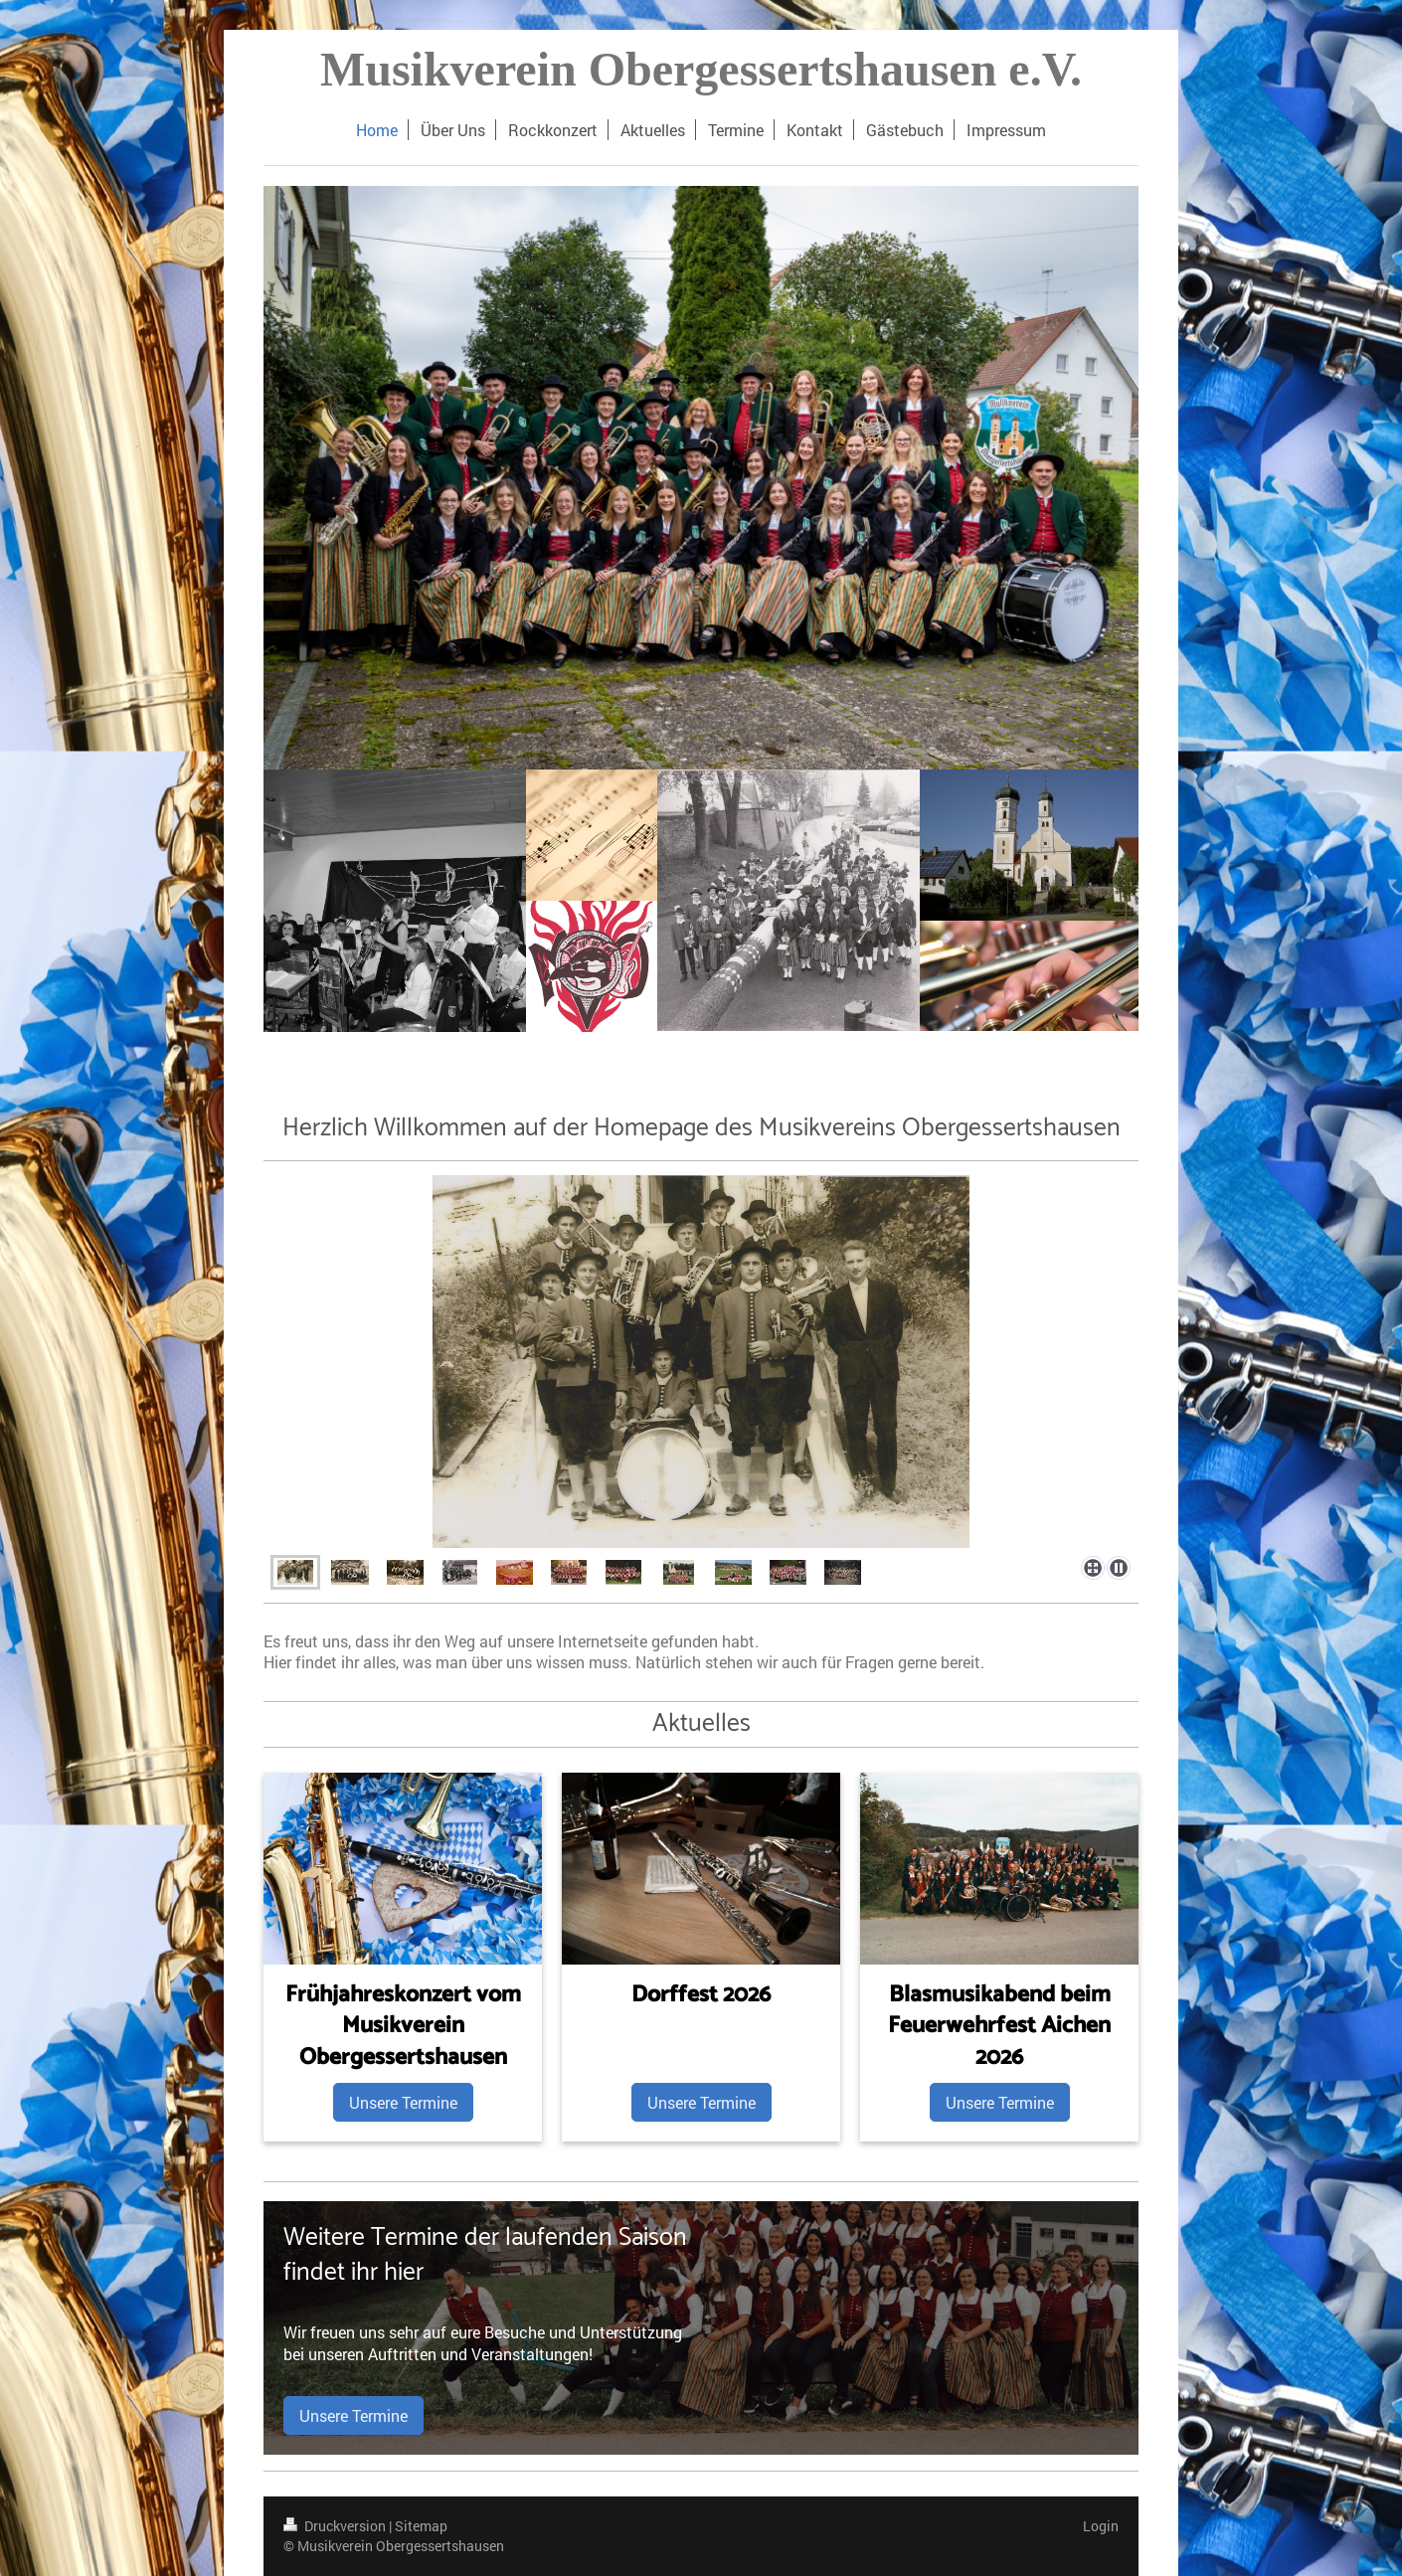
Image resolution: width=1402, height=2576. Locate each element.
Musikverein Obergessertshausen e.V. (701, 69)
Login (1101, 2525)
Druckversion (336, 2525)
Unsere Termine (403, 2102)
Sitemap (421, 2525)
